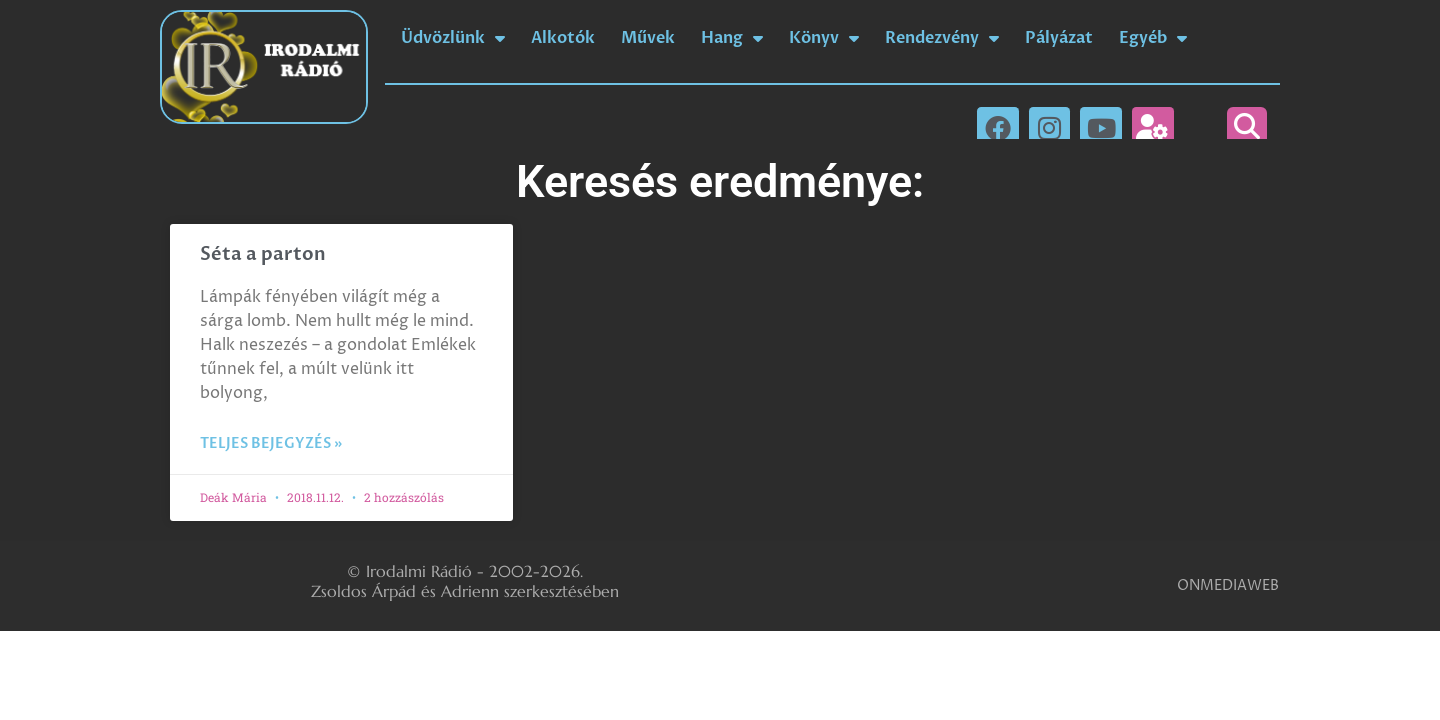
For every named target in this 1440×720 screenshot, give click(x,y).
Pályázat (1059, 38)
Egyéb (1153, 38)
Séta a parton (263, 254)
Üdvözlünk (453, 38)
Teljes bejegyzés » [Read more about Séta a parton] (271, 443)
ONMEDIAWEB (1228, 585)
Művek (648, 38)
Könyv (824, 38)
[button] (1247, 127)
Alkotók (563, 38)
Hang (732, 38)
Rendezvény (942, 38)
